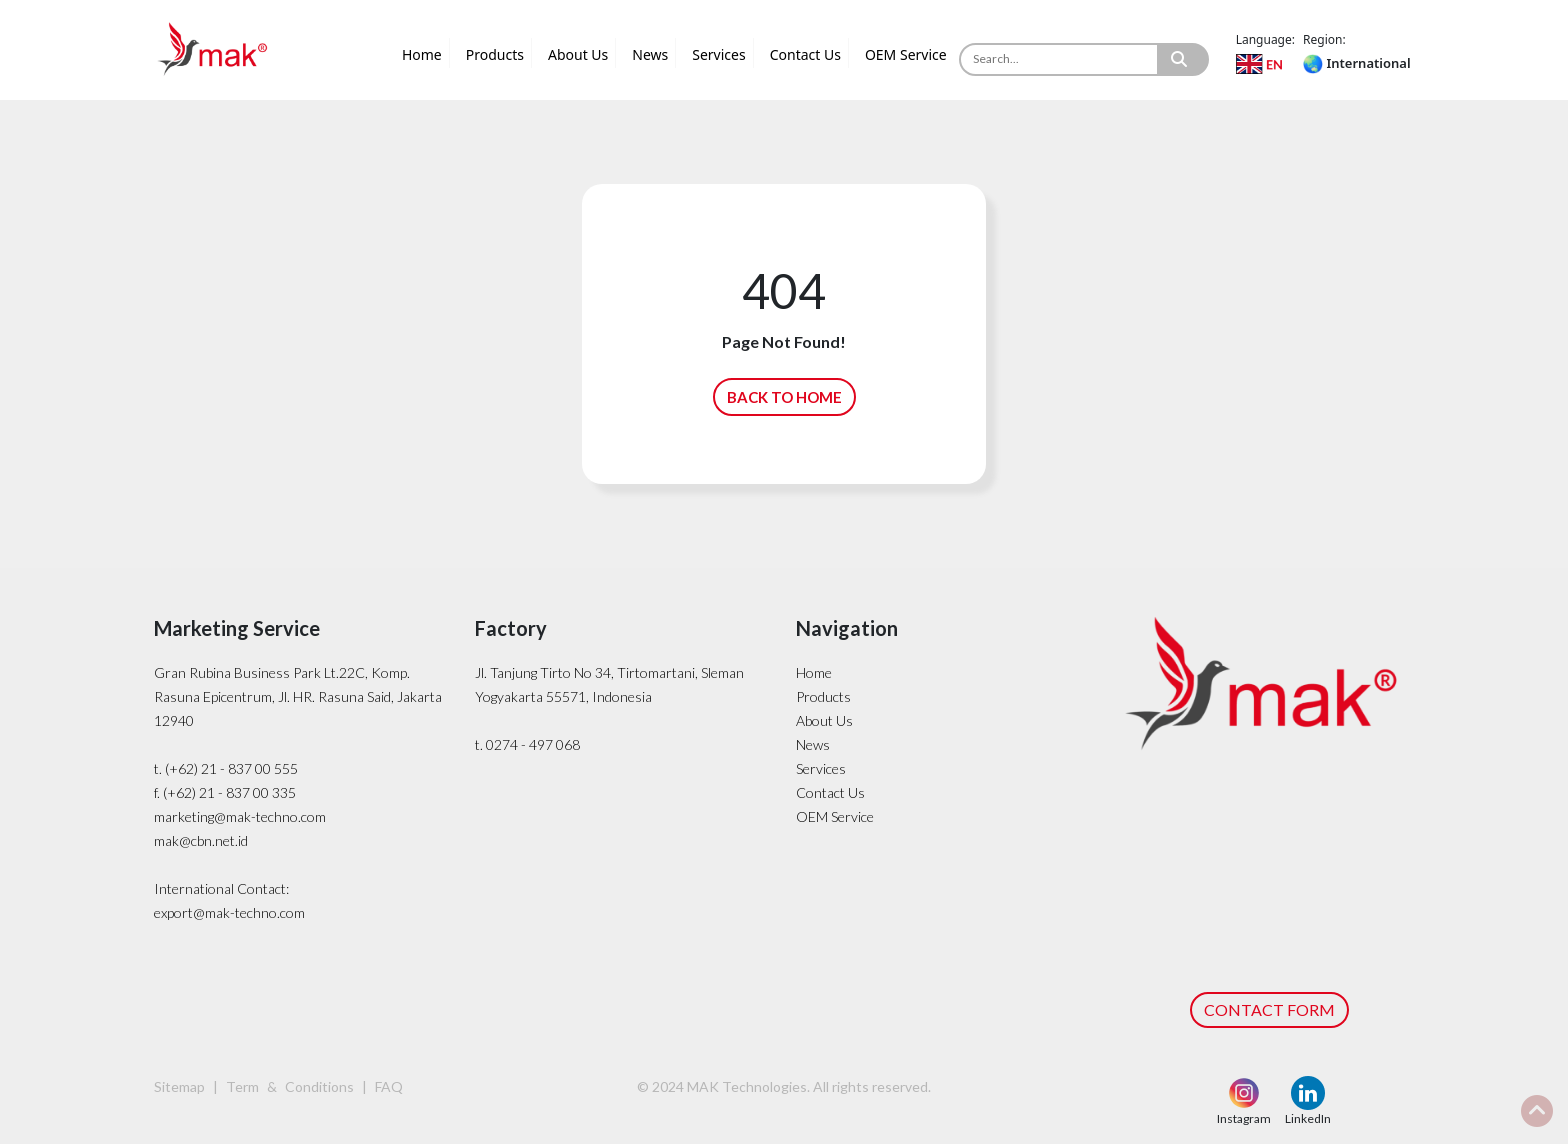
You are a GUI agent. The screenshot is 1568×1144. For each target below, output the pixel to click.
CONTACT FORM (1269, 1009)
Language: (1265, 39)
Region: (1324, 39)
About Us (578, 54)
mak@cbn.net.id (201, 840)
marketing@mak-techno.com (240, 816)
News (650, 54)
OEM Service (906, 54)
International (1356, 63)
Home (422, 54)
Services (718, 54)
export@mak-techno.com (229, 912)
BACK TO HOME (784, 397)
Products (495, 54)
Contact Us (805, 54)
